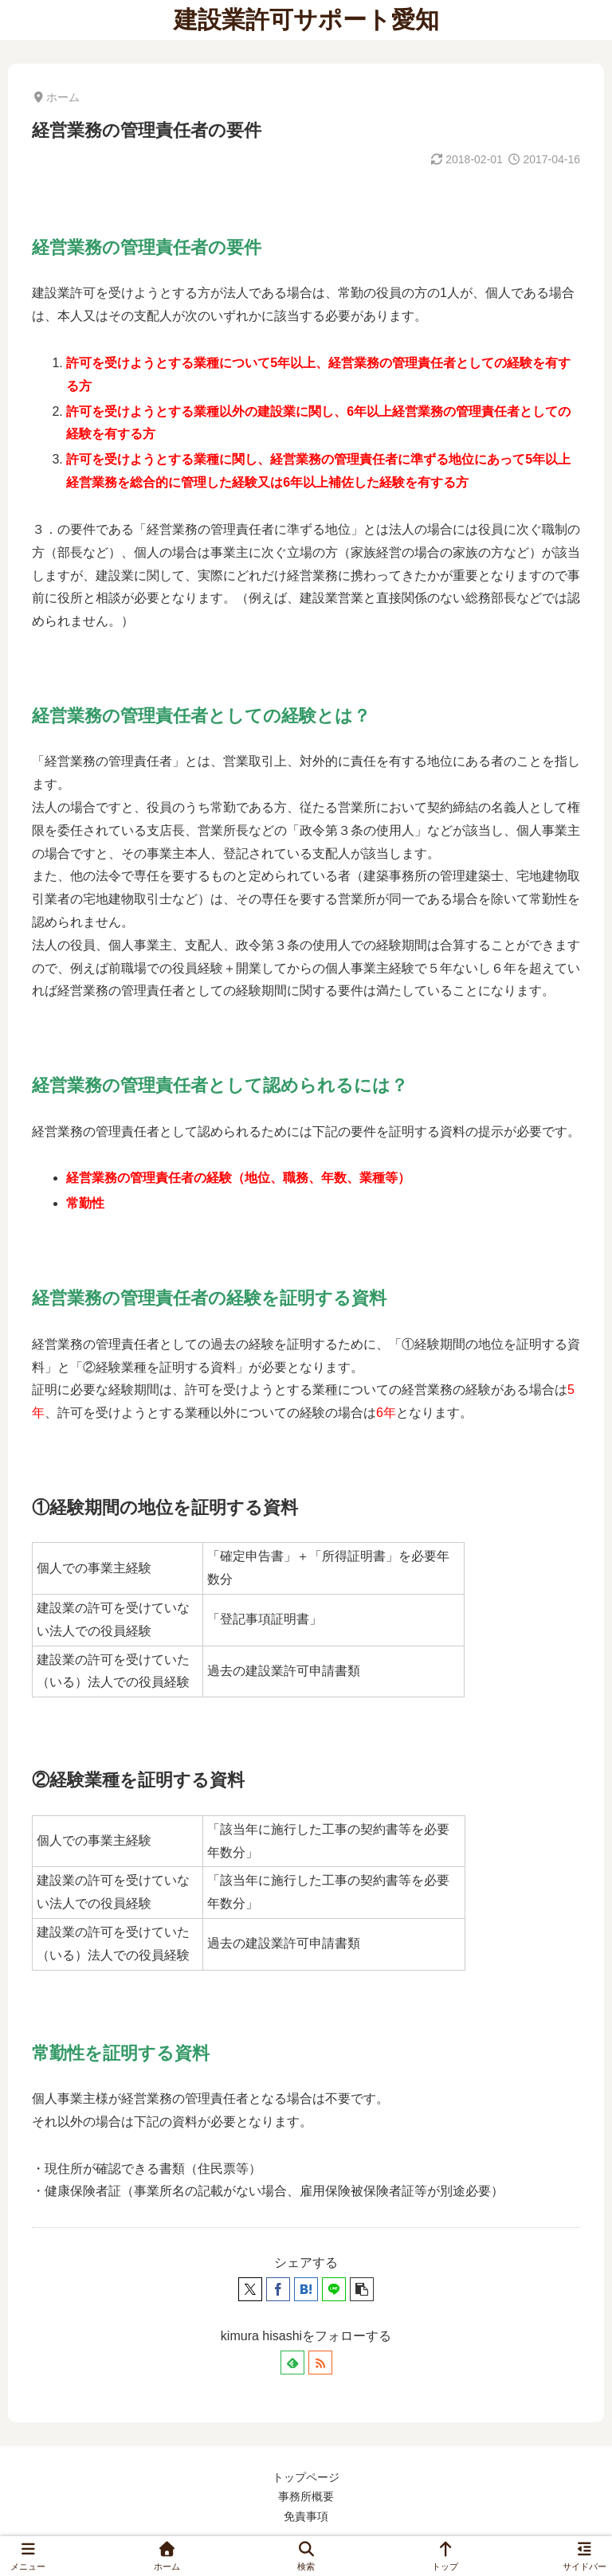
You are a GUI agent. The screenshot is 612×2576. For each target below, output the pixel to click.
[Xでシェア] (250, 2289)
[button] (362, 2289)
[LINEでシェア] (334, 2289)
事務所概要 (306, 2496)
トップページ (306, 2477)
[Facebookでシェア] (278, 2289)
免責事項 (306, 2516)
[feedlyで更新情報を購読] (292, 2362)
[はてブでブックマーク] (306, 2289)
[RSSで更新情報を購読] (320, 2362)
